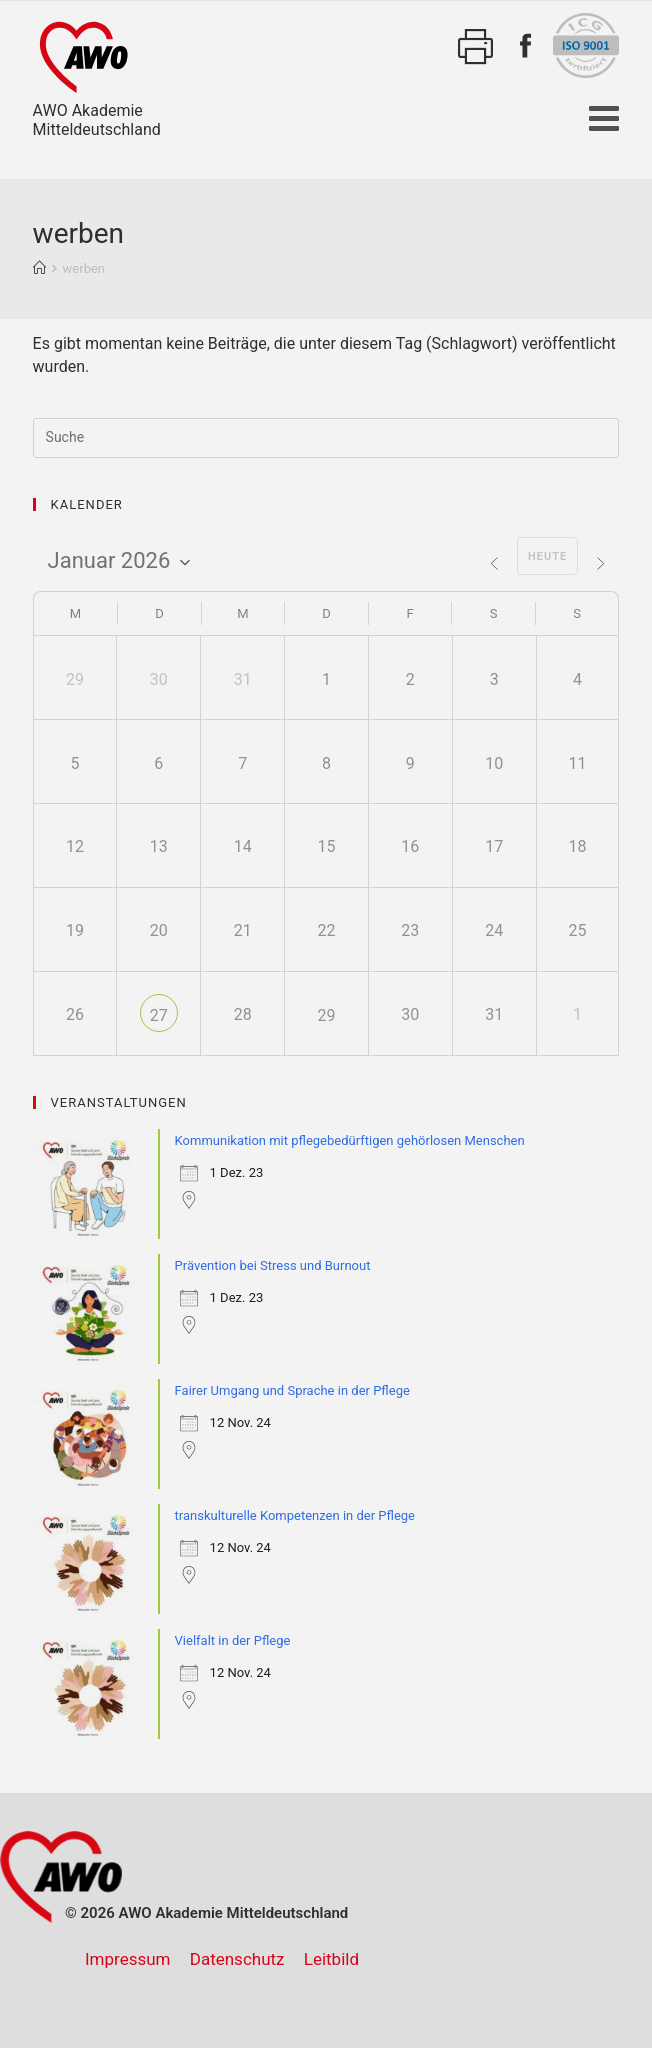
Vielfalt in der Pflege (233, 1640)
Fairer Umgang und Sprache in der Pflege (292, 1390)
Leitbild (331, 1959)
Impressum (128, 1959)
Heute (547, 556)
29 (326, 1015)
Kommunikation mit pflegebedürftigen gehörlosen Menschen (350, 1140)
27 (159, 1015)
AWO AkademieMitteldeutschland (97, 76)
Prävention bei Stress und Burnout (273, 1265)
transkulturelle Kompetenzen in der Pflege (295, 1515)
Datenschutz (237, 1959)
